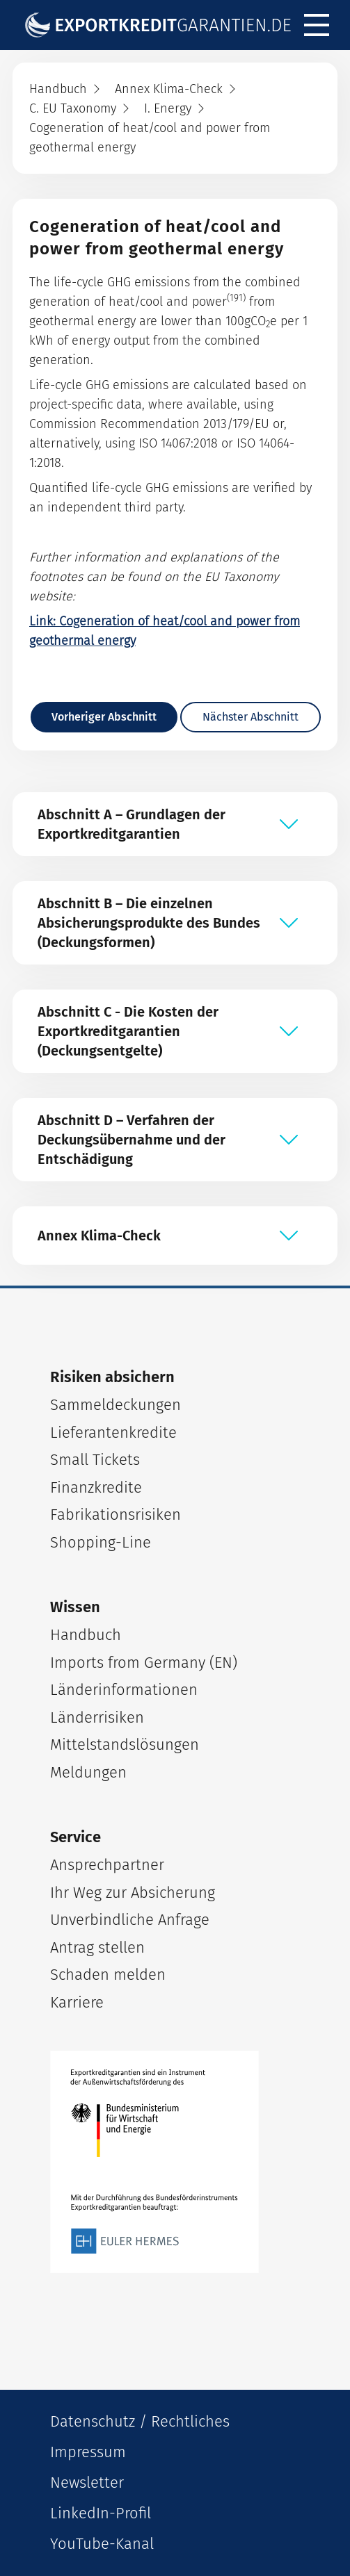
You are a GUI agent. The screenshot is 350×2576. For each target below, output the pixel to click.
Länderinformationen (124, 1689)
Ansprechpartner (107, 1864)
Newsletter (87, 2482)
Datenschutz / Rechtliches (140, 2421)
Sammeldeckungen (115, 1404)
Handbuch (85, 1634)
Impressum (88, 2452)
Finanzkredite (96, 1487)
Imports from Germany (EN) (143, 1662)
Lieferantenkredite (113, 1432)
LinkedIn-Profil (100, 2513)
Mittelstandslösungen (124, 1744)
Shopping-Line (100, 1542)
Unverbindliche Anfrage (129, 1919)
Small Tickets (95, 1459)
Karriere (77, 2002)
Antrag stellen (97, 1947)
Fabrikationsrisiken (115, 1514)
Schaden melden (108, 1974)
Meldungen (88, 1772)
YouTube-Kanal (102, 2543)
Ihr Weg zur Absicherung (132, 1892)
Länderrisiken (97, 1717)
